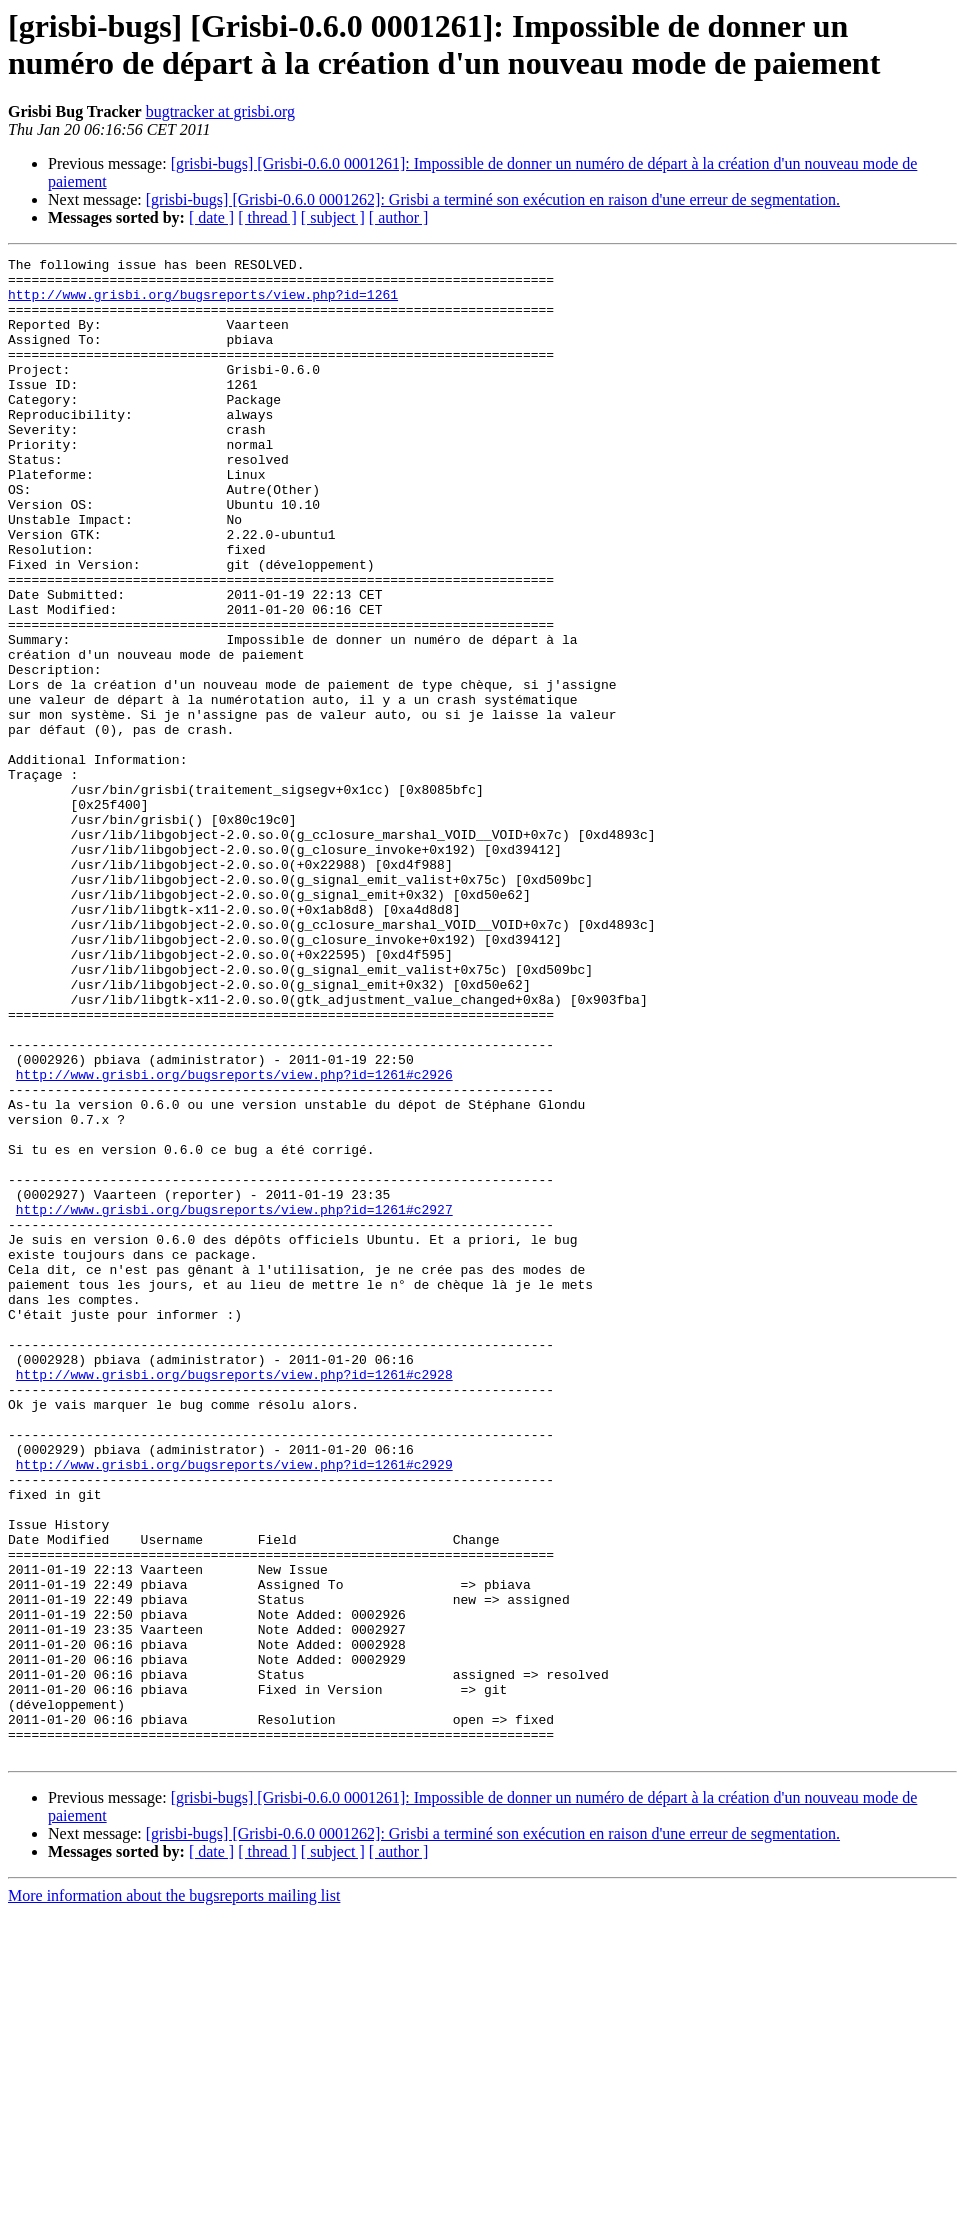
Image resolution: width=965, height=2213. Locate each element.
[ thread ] (267, 217)
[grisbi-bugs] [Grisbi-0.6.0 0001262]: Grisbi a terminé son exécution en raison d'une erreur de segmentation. (493, 199)
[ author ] (399, 217)
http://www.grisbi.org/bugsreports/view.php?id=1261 (203, 303)
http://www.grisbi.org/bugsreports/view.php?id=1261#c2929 (234, 1707)
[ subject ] (333, 217)
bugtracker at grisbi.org (220, 111)
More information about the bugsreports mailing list (174, 2195)
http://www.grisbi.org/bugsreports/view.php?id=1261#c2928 (234, 1599)
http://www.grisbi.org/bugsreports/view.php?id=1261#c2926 (234, 1239)
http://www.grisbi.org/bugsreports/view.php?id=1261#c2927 (234, 1401)
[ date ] (211, 217)
